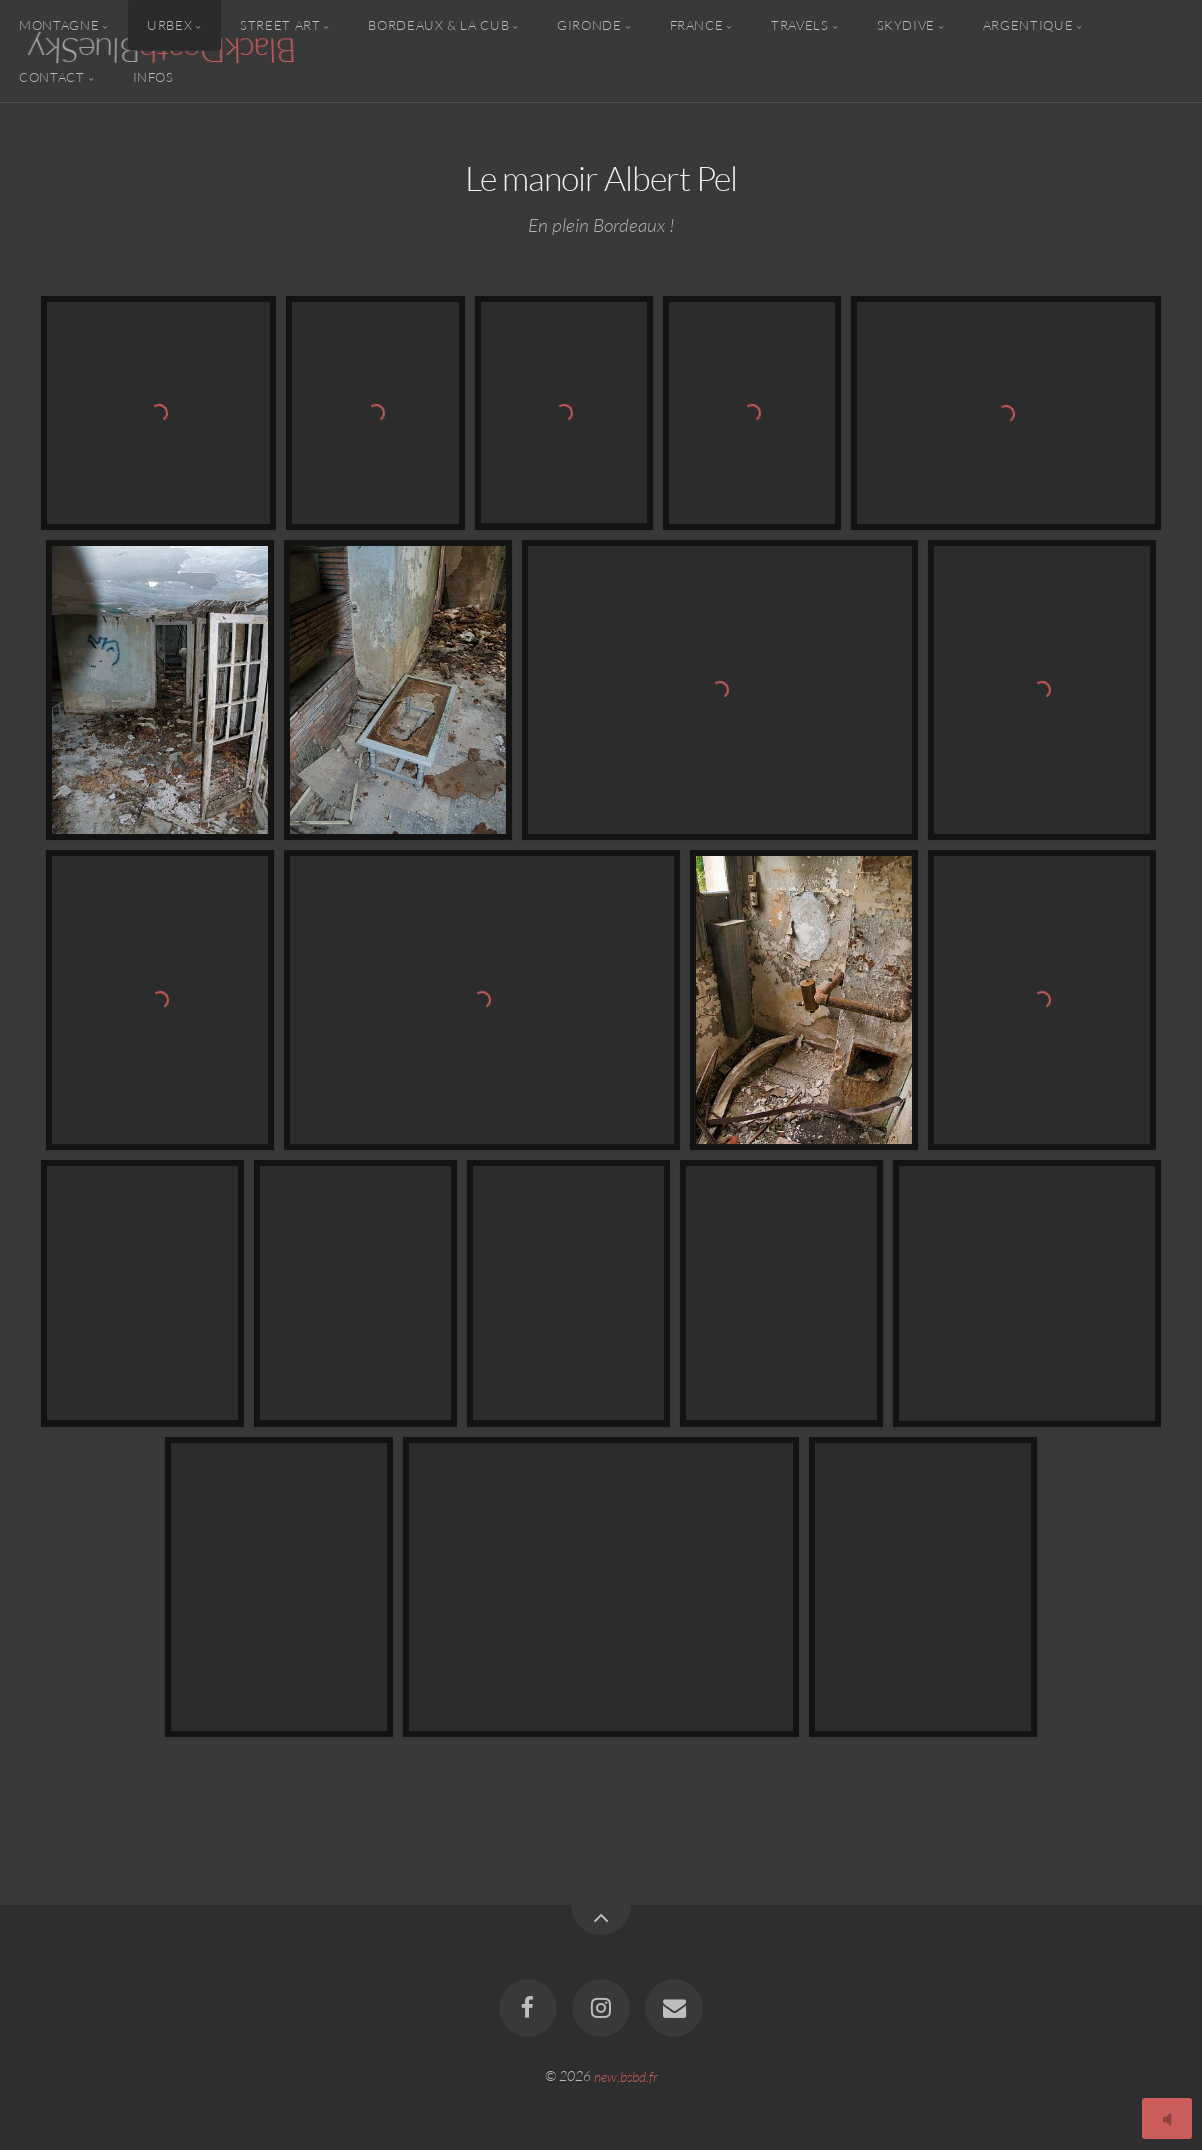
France (697, 25)
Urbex (169, 25)
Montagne (59, 25)
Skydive (906, 25)
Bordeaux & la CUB (438, 25)
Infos (153, 76)
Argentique (1028, 25)
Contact (51, 76)
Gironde (589, 25)
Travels (799, 25)
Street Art (280, 25)
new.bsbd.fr (626, 2075)
